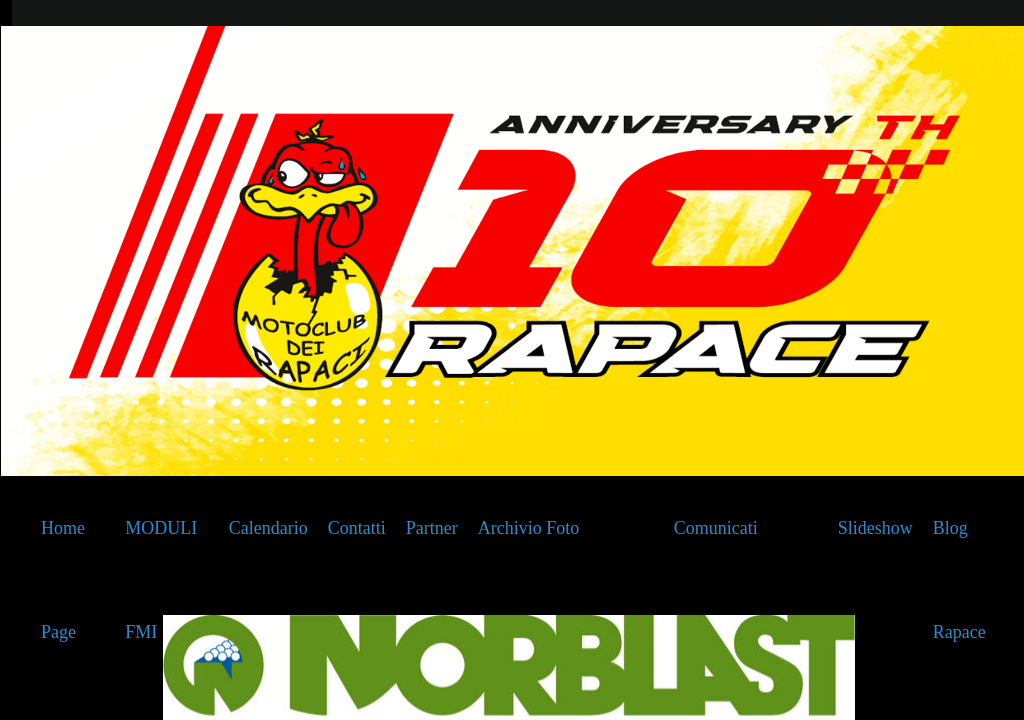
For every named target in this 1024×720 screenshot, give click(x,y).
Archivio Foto (529, 528)
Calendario (268, 528)
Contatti (357, 528)
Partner (432, 528)
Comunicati (716, 528)
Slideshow (875, 528)
